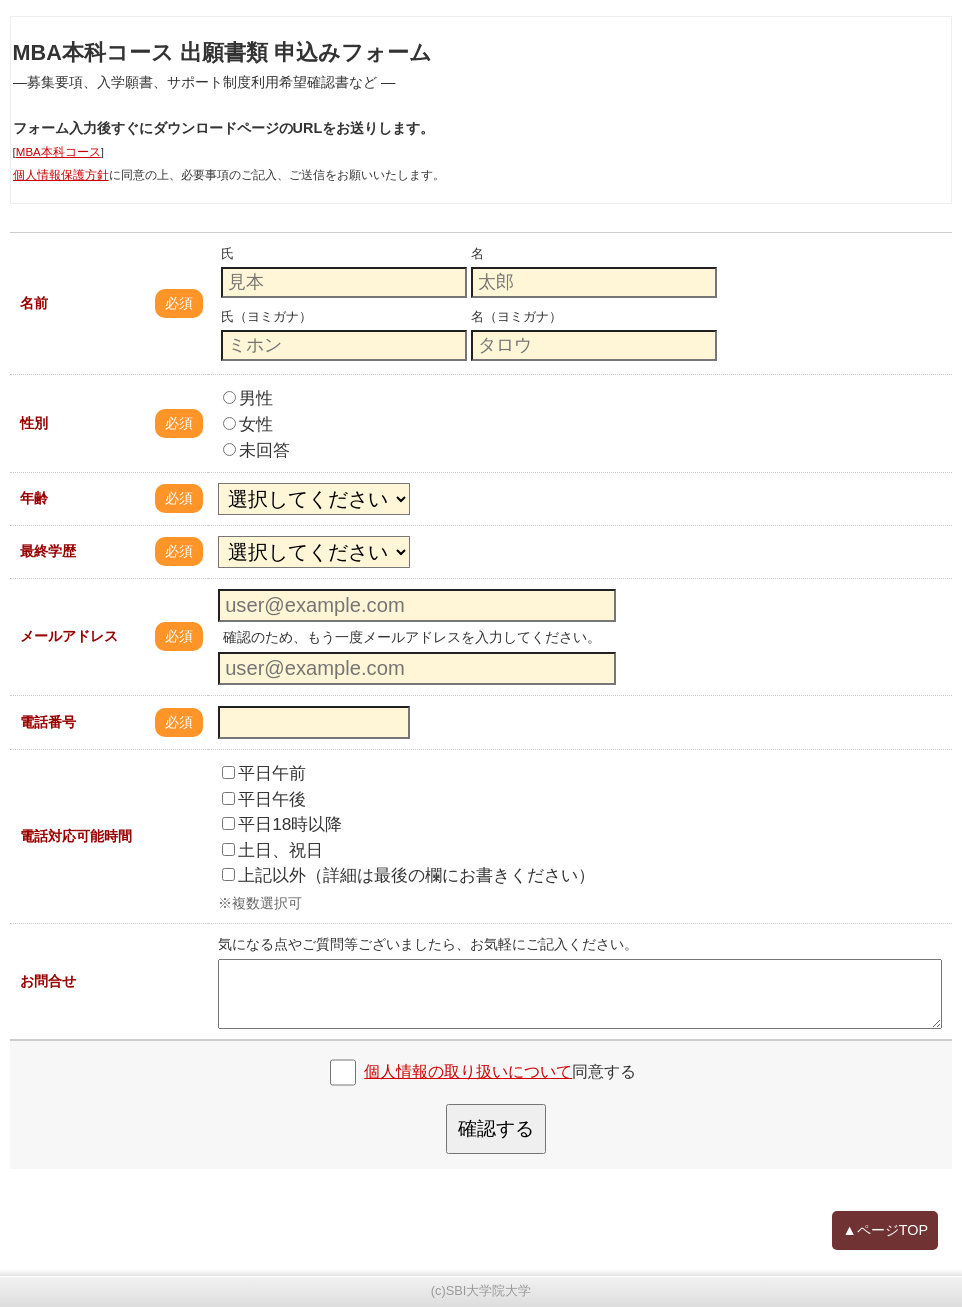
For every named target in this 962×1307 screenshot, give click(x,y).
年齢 (34, 498)
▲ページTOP (885, 1230)
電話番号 (48, 722)
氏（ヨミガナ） (266, 316)
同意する (500, 1071)
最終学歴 (48, 551)
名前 (34, 303)
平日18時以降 (282, 824)
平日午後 (264, 799)
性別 (34, 423)
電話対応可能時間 (76, 836)
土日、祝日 (272, 850)
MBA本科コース (58, 152)
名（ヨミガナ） (516, 316)
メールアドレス (69, 636)
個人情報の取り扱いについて (468, 1071)
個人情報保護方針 (61, 175)
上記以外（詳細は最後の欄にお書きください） (408, 875)
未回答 (256, 450)
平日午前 (264, 773)
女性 (248, 424)
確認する (496, 1128)
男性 (248, 398)
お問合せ (48, 981)
